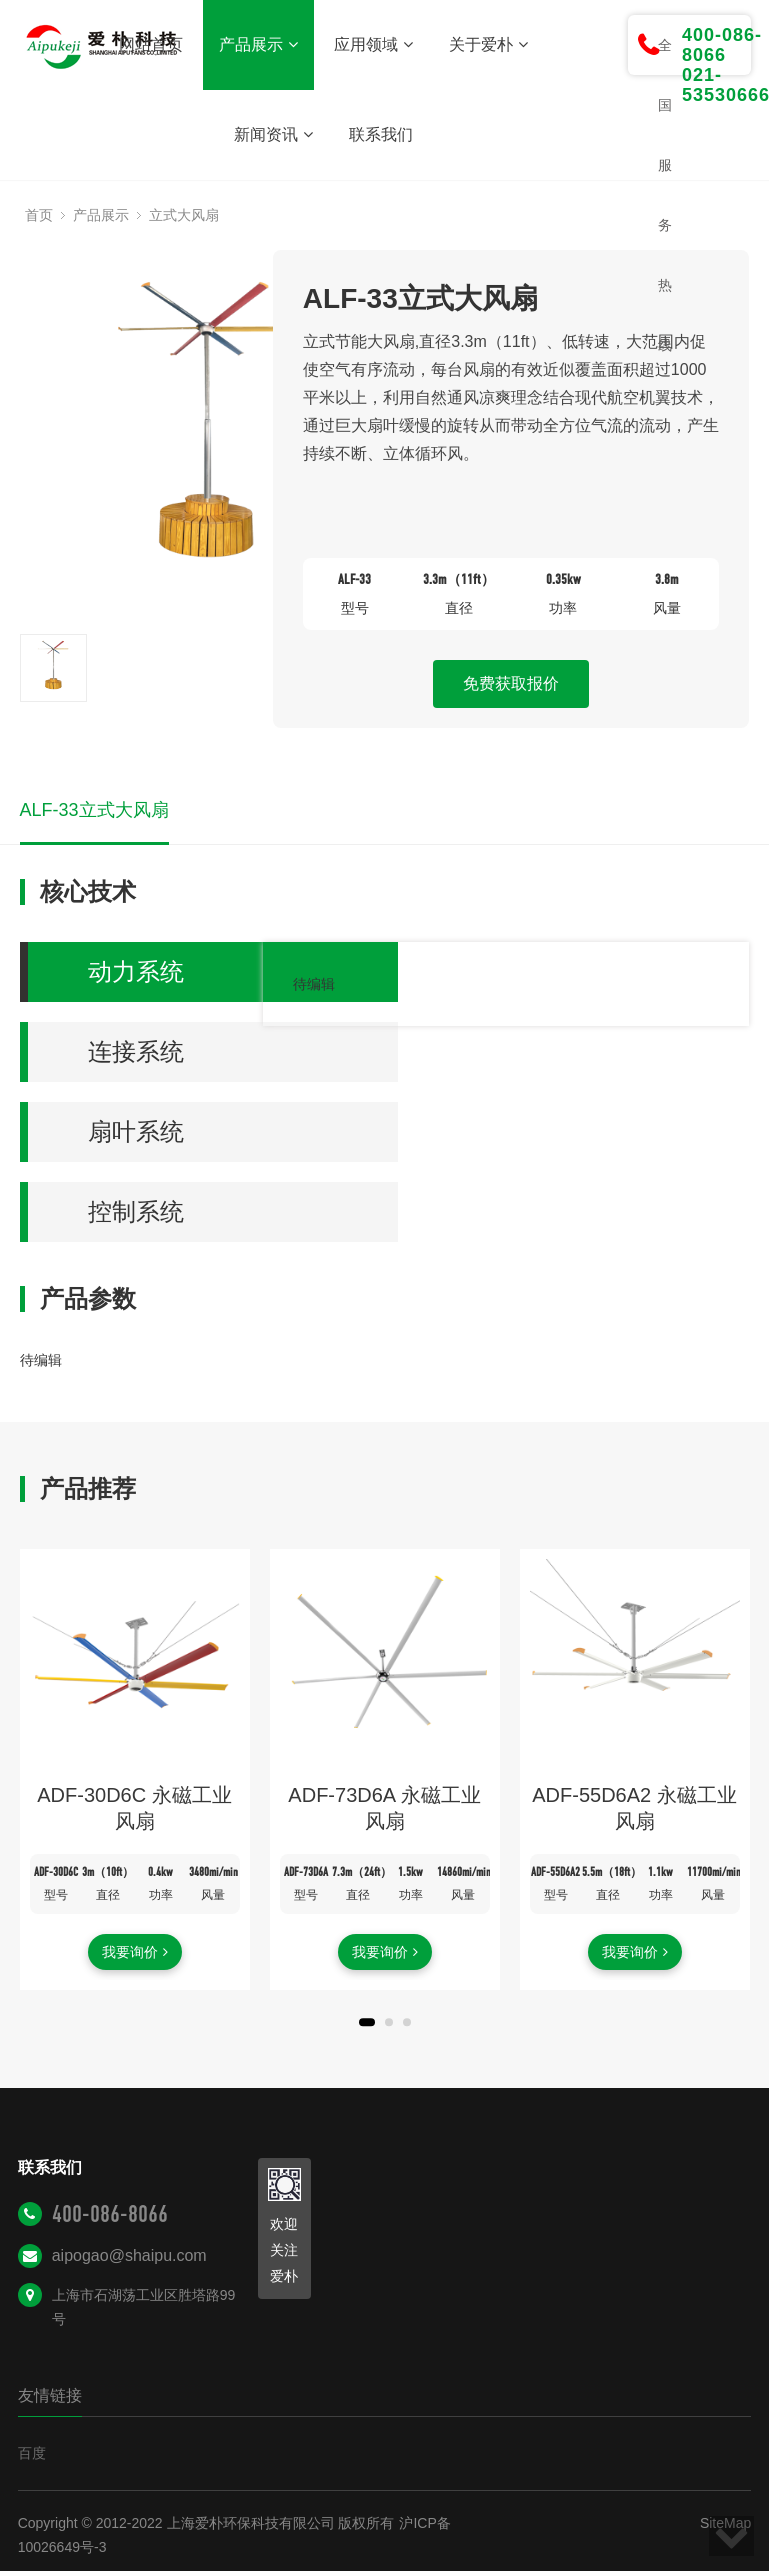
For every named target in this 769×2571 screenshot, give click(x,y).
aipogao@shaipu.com (129, 2255)
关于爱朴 (488, 44)
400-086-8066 (110, 2214)
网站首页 (151, 44)
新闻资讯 (273, 134)
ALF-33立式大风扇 (94, 810)
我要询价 (135, 1952)
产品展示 (258, 44)
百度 (32, 2453)
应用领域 (373, 44)
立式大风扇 (184, 215)
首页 (39, 215)
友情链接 (50, 2395)
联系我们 (381, 134)
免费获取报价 (511, 683)
